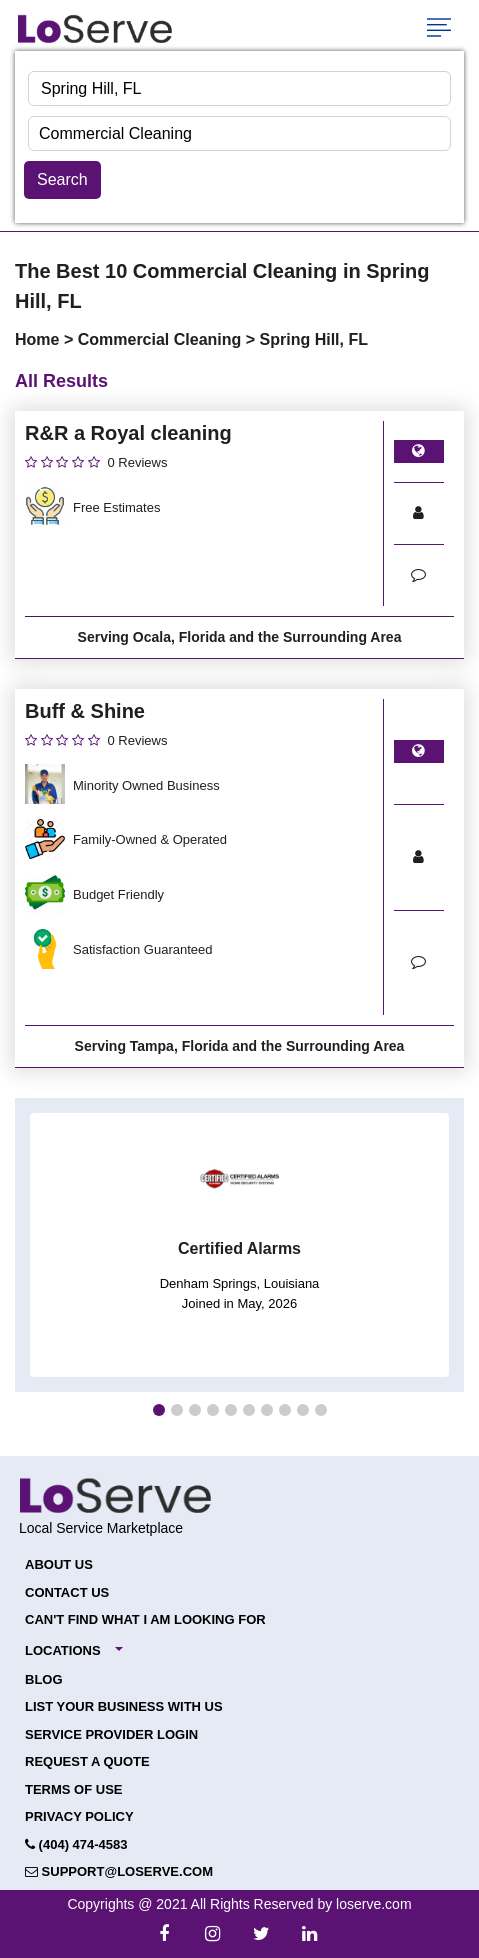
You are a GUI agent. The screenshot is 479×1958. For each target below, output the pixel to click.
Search (62, 179)
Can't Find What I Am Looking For (145, 1619)
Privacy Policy (79, 1816)
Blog (44, 1679)
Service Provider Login (111, 1734)
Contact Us (67, 1592)
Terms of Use (74, 1789)
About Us (59, 1564)
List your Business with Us (124, 1706)
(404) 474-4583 (76, 1844)
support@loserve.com (119, 1871)
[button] (159, 1410)
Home (39, 339)
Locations (63, 1650)
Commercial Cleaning (162, 339)
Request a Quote (87, 1761)
